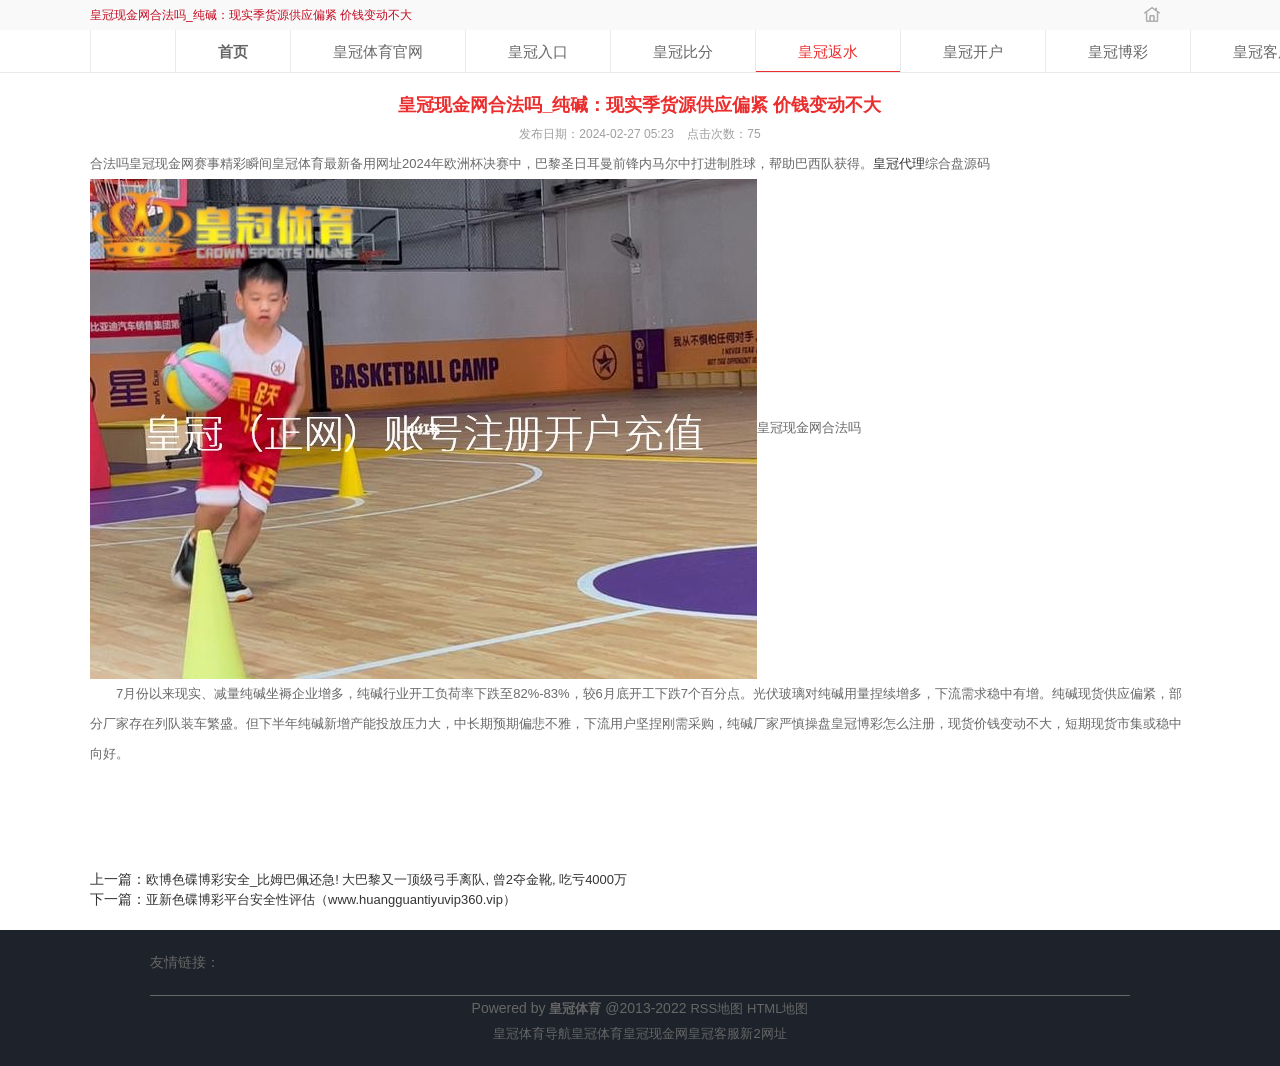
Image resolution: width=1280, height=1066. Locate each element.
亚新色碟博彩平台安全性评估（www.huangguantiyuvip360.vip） (331, 899)
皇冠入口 (538, 51)
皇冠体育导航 (532, 1033)
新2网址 (763, 1033)
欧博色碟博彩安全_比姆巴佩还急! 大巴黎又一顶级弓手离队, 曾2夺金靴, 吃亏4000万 (386, 879)
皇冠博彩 (1118, 51)
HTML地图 (777, 1008)
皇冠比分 (683, 51)
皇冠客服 (714, 1033)
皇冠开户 (973, 51)
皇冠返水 (828, 51)
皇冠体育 (597, 1033)
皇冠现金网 (655, 1033)
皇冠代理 (899, 163)
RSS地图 (716, 1008)
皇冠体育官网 (378, 51)
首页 (233, 51)
